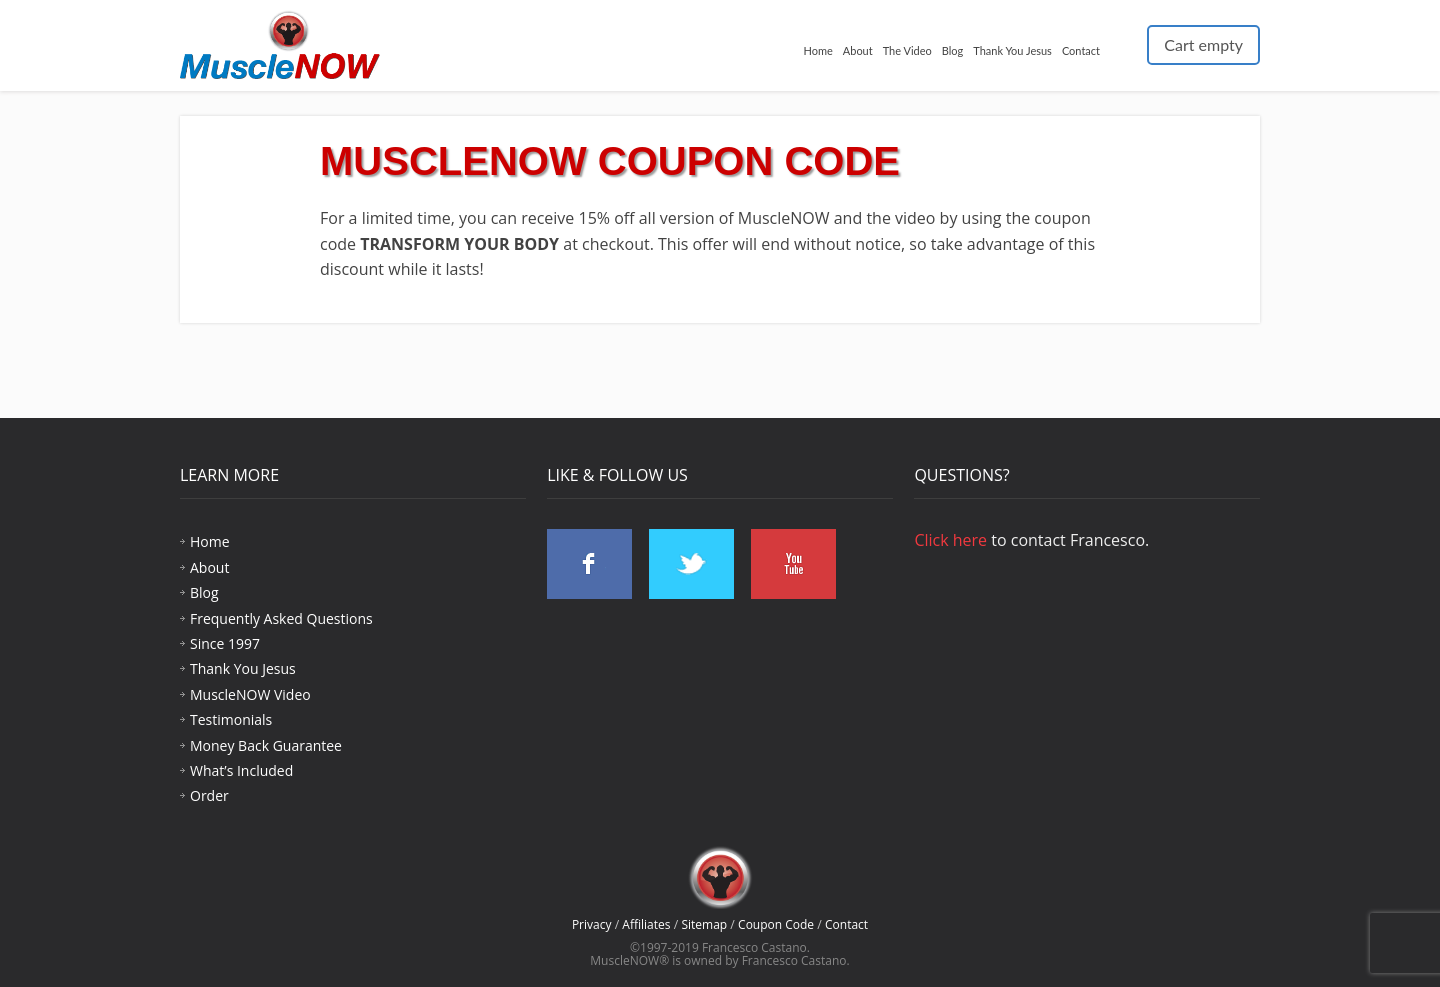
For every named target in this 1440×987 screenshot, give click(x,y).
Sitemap (704, 924)
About (858, 50)
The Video (907, 50)
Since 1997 (225, 643)
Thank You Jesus (1012, 50)
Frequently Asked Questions (281, 618)
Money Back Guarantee (266, 745)
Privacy (592, 924)
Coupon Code (776, 924)
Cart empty (1203, 44)
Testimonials (231, 719)
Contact (1081, 50)
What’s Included (241, 770)
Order (209, 795)
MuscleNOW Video (250, 694)
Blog (953, 50)
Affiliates (646, 924)
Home (817, 50)
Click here (950, 540)
